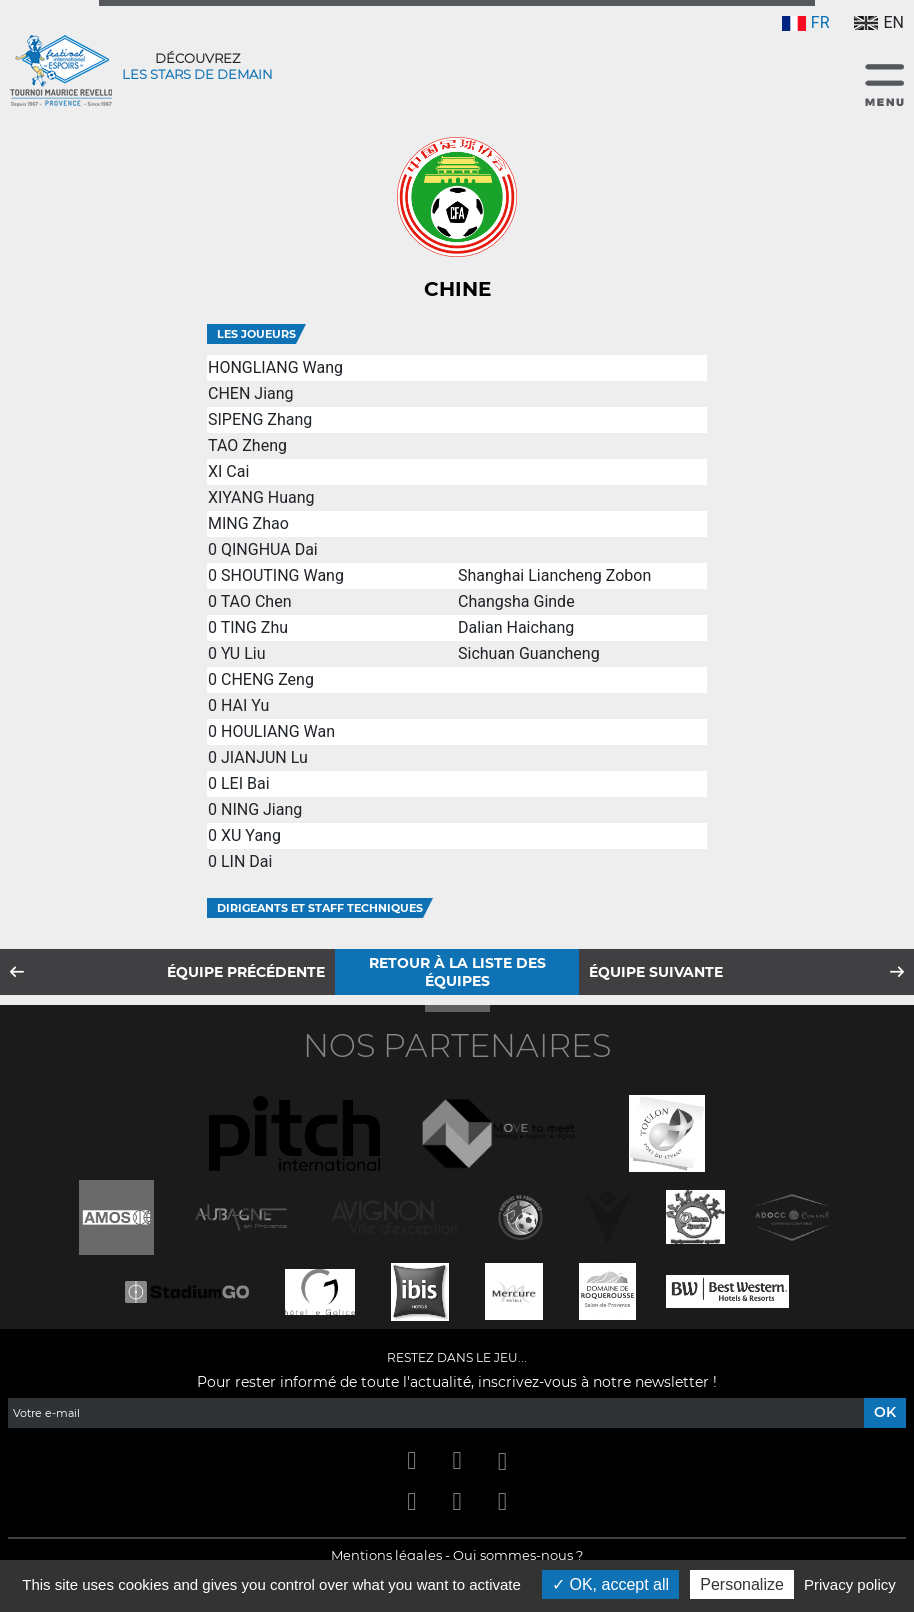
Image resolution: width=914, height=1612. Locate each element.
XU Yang (251, 835)
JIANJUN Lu (264, 757)
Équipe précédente (246, 972)
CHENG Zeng (267, 679)
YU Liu (243, 653)
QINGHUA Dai (269, 549)
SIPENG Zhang (260, 419)
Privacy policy (850, 1584)
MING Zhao (248, 523)
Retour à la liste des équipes (457, 972)
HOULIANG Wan (278, 731)
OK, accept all (610, 1584)
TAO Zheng (247, 445)
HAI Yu (245, 705)
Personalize (742, 1584)
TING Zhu (254, 627)
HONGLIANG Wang (275, 367)
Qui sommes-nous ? (518, 1555)
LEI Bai (245, 783)
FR (806, 22)
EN (879, 22)
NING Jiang (261, 809)
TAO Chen (256, 601)
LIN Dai (246, 861)
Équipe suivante (656, 972)
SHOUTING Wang (282, 575)
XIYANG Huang (261, 497)
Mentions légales (386, 1555)
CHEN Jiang (251, 393)
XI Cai (228, 471)
